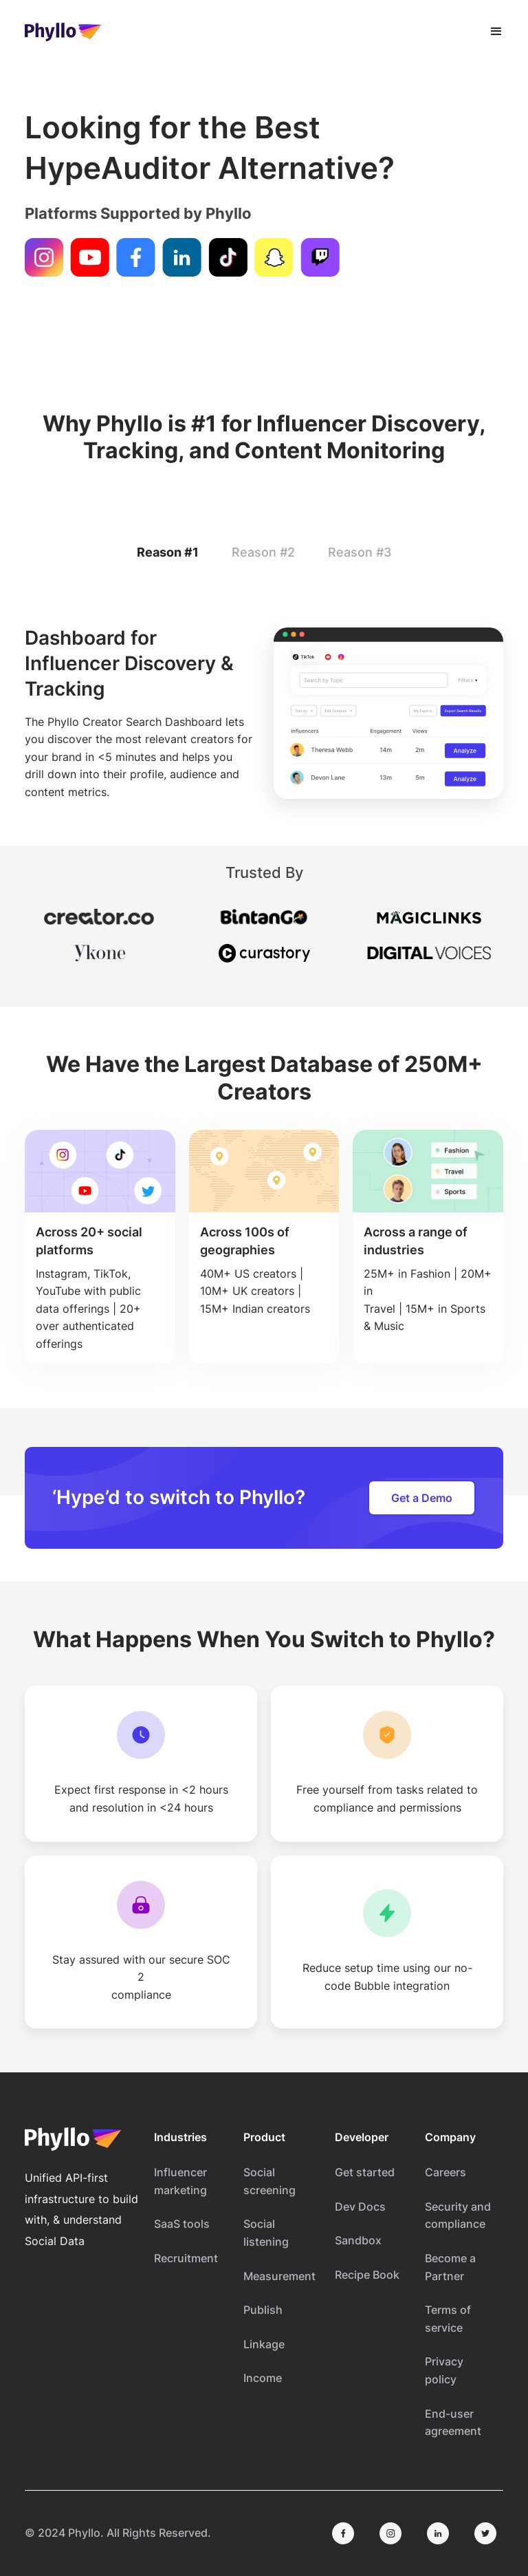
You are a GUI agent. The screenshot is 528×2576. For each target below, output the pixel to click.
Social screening (269, 2181)
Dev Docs (360, 2206)
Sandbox (358, 2240)
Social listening (266, 2232)
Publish (263, 2310)
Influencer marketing (180, 2181)
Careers (445, 2172)
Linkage (264, 2344)
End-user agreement (453, 2422)
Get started (365, 2172)
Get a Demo (421, 1498)
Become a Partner (450, 2267)
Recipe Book (367, 2275)
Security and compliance (458, 2215)
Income (262, 2378)
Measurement (279, 2276)
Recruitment (186, 2258)
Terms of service (448, 2318)
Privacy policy (444, 2370)
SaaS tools (182, 2224)
